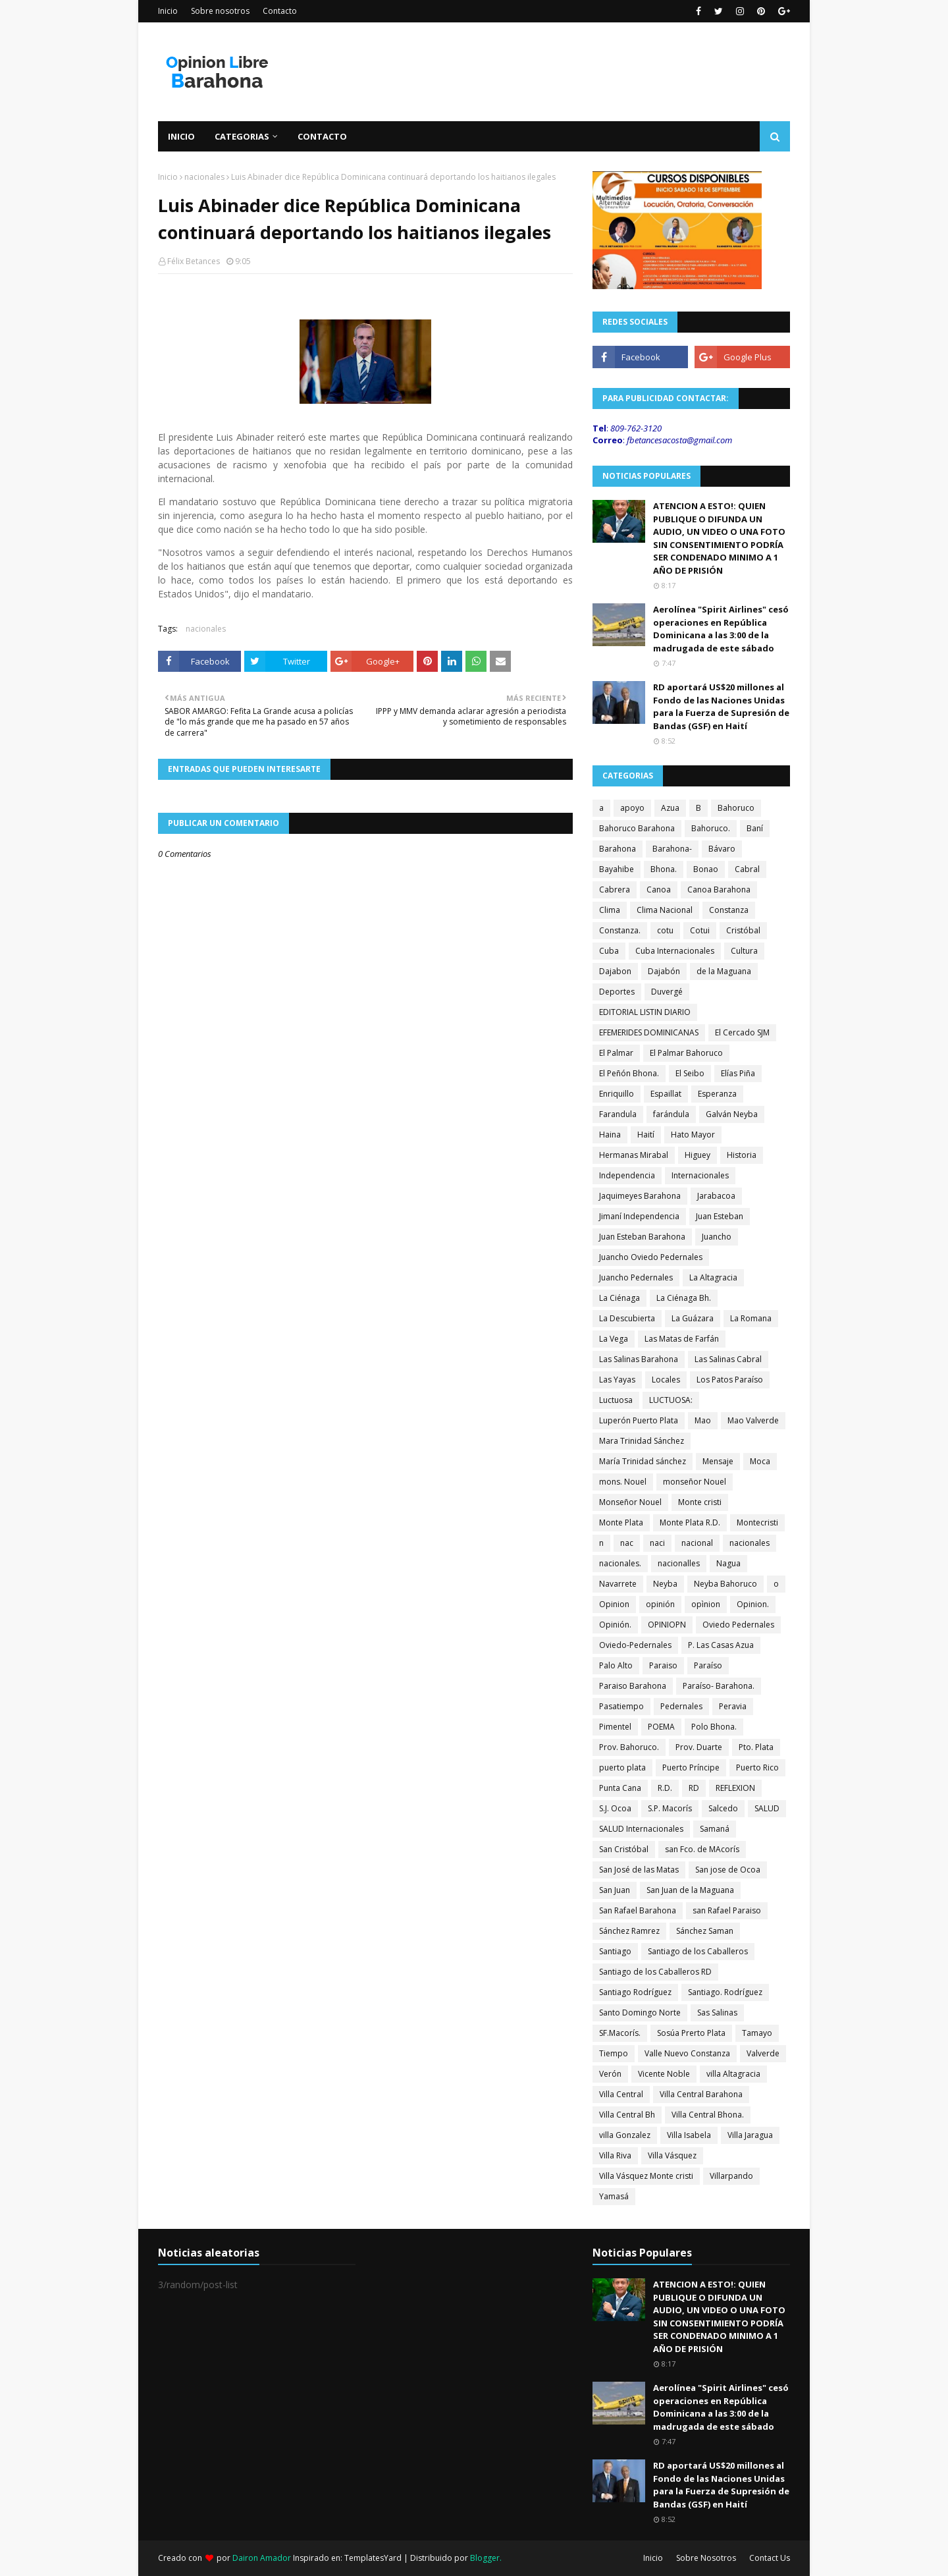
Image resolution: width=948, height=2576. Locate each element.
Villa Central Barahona (701, 2094)
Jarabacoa (716, 1195)
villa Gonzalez (624, 2135)
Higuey (697, 1155)
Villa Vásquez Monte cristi (646, 2175)
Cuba (609, 950)
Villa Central (621, 2094)
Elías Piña (738, 1073)
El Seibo (689, 1073)
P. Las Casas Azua (721, 1645)
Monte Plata (621, 1522)
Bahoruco (736, 807)
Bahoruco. (710, 828)
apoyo (632, 807)
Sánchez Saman (704, 1930)
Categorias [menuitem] (242, 136)
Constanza (729, 910)
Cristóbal (743, 930)
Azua (670, 807)
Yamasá (614, 2196)
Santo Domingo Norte (640, 2012)
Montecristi (757, 1522)
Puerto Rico (757, 1767)
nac (626, 1542)
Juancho (716, 1236)
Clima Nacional (665, 910)
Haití (645, 1134)
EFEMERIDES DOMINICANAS (648, 1032)
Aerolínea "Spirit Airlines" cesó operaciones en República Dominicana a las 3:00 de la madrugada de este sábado (721, 628)
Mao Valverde (753, 1420)
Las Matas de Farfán (682, 1338)
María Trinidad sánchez (642, 1461)
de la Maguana (724, 971)
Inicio (168, 10)
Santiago (615, 1951)
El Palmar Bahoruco (686, 1052)
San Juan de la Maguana (690, 1890)
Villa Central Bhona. (708, 2114)
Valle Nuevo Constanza (687, 2053)
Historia (741, 1155)
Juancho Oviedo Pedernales (650, 1257)
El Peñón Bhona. (629, 1073)
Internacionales (700, 1175)
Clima (609, 910)
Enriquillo (616, 1093)
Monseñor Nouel (630, 1502)
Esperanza (717, 1093)
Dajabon (615, 971)
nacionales (204, 176)
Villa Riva (615, 2155)
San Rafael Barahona (637, 1910)
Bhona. (663, 869)
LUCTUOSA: (671, 1400)
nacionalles (679, 1563)
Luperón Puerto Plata (638, 1420)
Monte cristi (700, 1502)
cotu (665, 930)
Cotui (700, 930)
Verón (610, 2073)
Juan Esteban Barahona (642, 1236)
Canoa (658, 889)
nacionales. (620, 1563)
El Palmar (616, 1052)
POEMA (661, 1726)
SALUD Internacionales (641, 1828)
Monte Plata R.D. (690, 1522)
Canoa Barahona (718, 889)
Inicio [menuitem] (181, 136)
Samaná (714, 1828)
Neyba (665, 1583)
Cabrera (614, 889)
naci (657, 1542)
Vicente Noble (664, 2073)
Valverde (763, 2053)
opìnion (705, 1604)
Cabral (747, 869)
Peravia (733, 1706)
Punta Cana (620, 1788)
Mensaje (717, 1461)
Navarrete (618, 1583)
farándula (671, 1114)
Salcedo (723, 1808)
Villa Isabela (689, 2135)
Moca (760, 1461)
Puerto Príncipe (691, 1767)
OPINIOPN (667, 1624)
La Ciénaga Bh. (683, 1297)
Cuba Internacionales (674, 950)
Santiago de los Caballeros (698, 1951)
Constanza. (620, 930)
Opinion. (753, 1604)
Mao (703, 1420)
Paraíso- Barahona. (718, 1685)
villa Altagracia (733, 2073)
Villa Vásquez (672, 2155)
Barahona (617, 848)
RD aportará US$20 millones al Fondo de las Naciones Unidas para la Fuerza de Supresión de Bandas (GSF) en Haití (721, 706)
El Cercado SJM (742, 1032)
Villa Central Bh (627, 2114)
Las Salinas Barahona (638, 1359)
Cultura (744, 950)
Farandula (618, 1114)
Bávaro (721, 848)
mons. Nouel (622, 1481)
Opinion (614, 1604)
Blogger (485, 2557)
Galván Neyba (732, 1114)
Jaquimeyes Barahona (640, 1195)
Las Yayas (617, 1379)
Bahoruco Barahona (637, 828)
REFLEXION (735, 1788)
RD (694, 1788)
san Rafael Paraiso (727, 1910)
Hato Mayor (693, 1134)
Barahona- (672, 848)
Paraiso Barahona (632, 1685)
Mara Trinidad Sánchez (641, 1440)
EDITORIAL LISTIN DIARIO (645, 1012)
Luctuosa (616, 1400)
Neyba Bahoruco (725, 1583)
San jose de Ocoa (727, 1869)
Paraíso (708, 1665)
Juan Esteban (719, 1216)
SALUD (766, 1808)
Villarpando (731, 2175)
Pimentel (615, 1726)
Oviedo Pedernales (738, 1624)
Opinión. (615, 1624)
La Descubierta (627, 1318)
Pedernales (681, 1706)
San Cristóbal (623, 1849)
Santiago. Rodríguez (725, 1992)
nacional (697, 1542)
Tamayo (757, 2033)
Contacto (280, 10)
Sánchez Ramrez (629, 1930)
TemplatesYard (373, 2557)
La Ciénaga (619, 1297)
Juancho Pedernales (636, 1277)
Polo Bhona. (714, 1726)
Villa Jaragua (750, 2135)
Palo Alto (616, 1665)
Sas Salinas (717, 2012)
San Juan (614, 1890)
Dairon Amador (262, 2557)
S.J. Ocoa (615, 1808)
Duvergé (667, 991)
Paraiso (663, 1665)
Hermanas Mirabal (633, 1155)
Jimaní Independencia (639, 1216)
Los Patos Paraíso (730, 1379)
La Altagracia (713, 1277)
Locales (666, 1379)
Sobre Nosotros (706, 2557)
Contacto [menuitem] (322, 136)
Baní (755, 828)
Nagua (728, 1563)
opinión (660, 1604)
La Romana (751, 1318)
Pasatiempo (621, 1706)
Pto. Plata (756, 1747)
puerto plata (622, 1767)
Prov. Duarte (698, 1747)
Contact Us (769, 2557)
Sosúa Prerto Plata (691, 2033)
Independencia (627, 1175)
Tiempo (613, 2053)
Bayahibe (616, 869)
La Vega (613, 1338)
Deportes (617, 991)
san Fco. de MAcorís (702, 1849)
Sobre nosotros (220, 10)
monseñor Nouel (694, 1481)
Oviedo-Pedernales (635, 1645)
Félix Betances (193, 261)
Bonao (705, 869)
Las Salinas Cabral (728, 1359)
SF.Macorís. (620, 2033)
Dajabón (664, 971)
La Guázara (693, 1318)
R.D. (665, 1788)
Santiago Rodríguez (635, 1992)
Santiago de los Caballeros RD (655, 1971)
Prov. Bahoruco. (629, 1747)
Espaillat (665, 1093)
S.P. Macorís (670, 1808)
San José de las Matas (639, 1869)
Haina (610, 1134)
